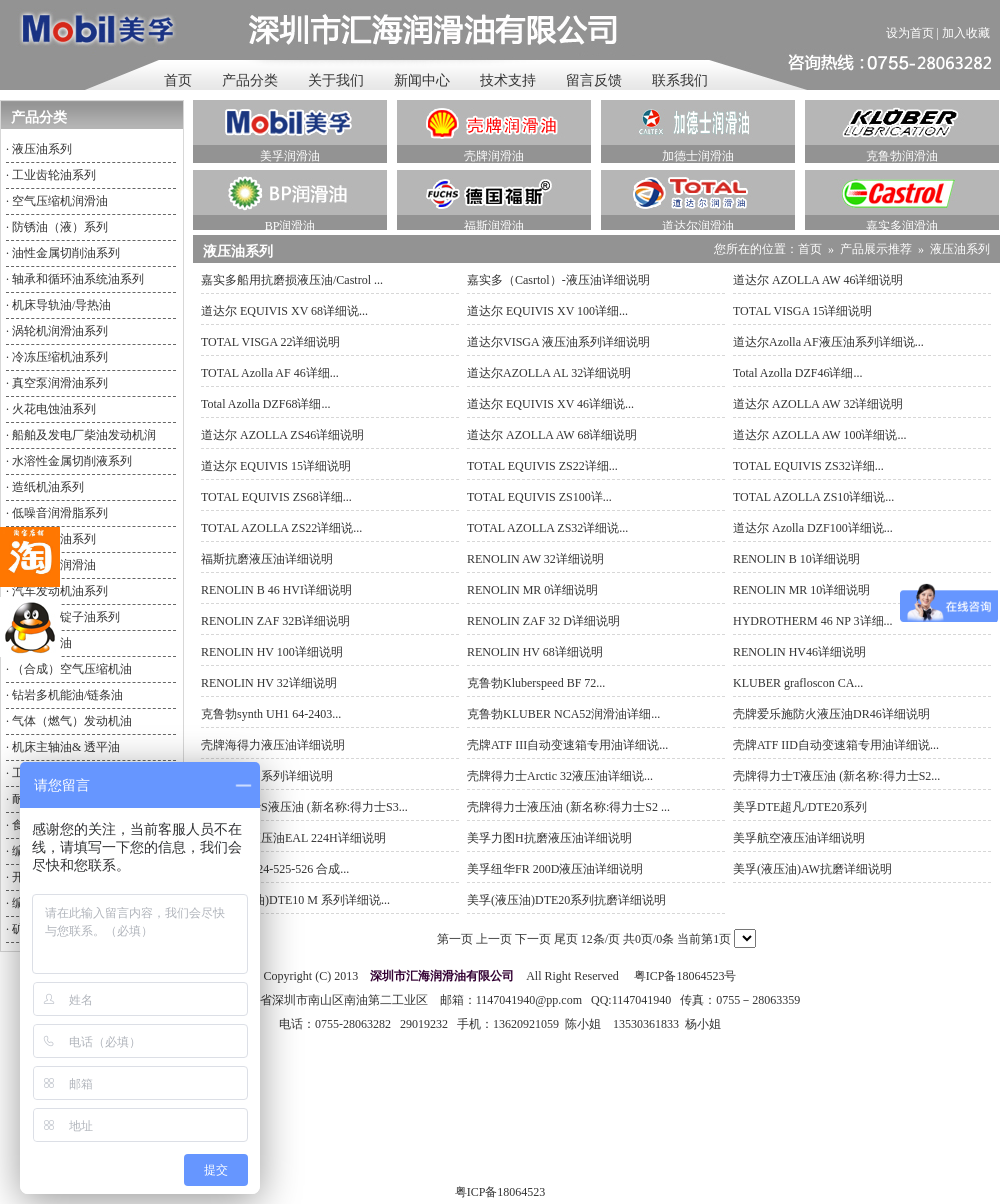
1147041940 (642, 1000)
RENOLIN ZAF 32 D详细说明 (543, 621)
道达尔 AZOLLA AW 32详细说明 (818, 404)
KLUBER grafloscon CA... (798, 683)
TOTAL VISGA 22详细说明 (271, 342)
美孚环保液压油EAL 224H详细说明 (293, 838)
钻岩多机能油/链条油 (67, 695)
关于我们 (336, 80)
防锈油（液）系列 (60, 227)
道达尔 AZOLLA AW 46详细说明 (818, 280)
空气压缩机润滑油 (60, 201)
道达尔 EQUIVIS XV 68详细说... (284, 311)
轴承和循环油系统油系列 (78, 279)
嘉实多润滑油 (902, 226)
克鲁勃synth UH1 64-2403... (271, 714)
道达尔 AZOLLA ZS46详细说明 (282, 435)
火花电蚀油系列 (54, 409)
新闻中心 (422, 80)
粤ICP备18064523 (500, 1192)
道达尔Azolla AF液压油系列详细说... (828, 342)
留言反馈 (594, 80)
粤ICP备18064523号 (684, 976)
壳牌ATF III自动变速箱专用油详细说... (567, 745)
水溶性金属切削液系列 (72, 461)
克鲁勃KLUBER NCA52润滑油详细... (563, 714)
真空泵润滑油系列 (60, 383)
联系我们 (680, 80)
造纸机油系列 (48, 487)
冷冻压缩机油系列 (60, 357)
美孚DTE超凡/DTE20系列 (800, 807)
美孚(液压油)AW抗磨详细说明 (812, 869)
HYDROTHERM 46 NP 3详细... (813, 621)
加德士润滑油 (698, 156)
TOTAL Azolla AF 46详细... (270, 373)
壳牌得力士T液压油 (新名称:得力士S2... (836, 776)
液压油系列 (42, 149)
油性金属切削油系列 (66, 253)
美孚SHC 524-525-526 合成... (275, 869)
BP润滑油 (290, 226)
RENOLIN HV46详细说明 (799, 652)
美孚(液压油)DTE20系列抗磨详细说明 (566, 900)
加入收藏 (966, 33)
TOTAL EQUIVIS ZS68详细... (276, 497)
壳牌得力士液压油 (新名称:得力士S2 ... (568, 807)
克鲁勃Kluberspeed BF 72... (536, 683)
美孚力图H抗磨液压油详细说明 (549, 838)
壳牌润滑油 (494, 156)
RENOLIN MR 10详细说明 (801, 590)
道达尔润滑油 (698, 226)
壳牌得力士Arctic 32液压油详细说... (560, 776)
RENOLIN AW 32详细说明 (535, 559)
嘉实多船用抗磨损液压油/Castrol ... (292, 280)
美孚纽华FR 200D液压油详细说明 (555, 869)
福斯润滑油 (494, 226)
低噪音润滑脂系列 (60, 513)
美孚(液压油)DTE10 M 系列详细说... (295, 900)
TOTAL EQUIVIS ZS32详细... (808, 466)
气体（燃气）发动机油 (72, 721)
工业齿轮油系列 (54, 175)
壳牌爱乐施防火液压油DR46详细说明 (831, 714)
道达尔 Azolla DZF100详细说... (813, 528)
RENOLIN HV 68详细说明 (535, 652)
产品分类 (250, 80)
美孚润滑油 (290, 156)
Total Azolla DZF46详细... (797, 373)
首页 (178, 80)
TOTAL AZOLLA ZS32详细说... (547, 528)
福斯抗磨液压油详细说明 (267, 559)
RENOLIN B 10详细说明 (796, 559)
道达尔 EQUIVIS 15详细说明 (276, 466)
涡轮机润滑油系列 (60, 331)
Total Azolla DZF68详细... (265, 404)
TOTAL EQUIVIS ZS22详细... (542, 466)
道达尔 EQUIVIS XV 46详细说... (550, 404)
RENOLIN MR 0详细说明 (532, 590)
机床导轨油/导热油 (61, 305)
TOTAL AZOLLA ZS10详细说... (813, 497)
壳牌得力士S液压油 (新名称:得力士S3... (304, 807)
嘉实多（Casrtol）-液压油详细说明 (558, 280)
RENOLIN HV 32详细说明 (269, 683)
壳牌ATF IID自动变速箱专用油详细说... (836, 745)
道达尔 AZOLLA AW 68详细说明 (552, 435)
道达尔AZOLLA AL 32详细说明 (549, 373)
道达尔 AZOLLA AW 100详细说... (819, 435)
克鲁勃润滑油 (902, 156)
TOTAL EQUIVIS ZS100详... (539, 497)
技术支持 (508, 80)
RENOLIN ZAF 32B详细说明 (275, 621)
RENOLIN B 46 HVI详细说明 (276, 590)
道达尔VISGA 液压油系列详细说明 (558, 342)
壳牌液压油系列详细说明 (267, 776)
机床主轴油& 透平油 (66, 747)
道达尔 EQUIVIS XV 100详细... (547, 311)
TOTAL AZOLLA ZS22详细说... (281, 528)
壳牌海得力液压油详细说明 (273, 745)
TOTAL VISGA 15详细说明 (803, 311)
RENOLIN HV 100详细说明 (272, 652)
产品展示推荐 (876, 249)
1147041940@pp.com (529, 1000)
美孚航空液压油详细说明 (799, 838)
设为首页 (910, 33)
